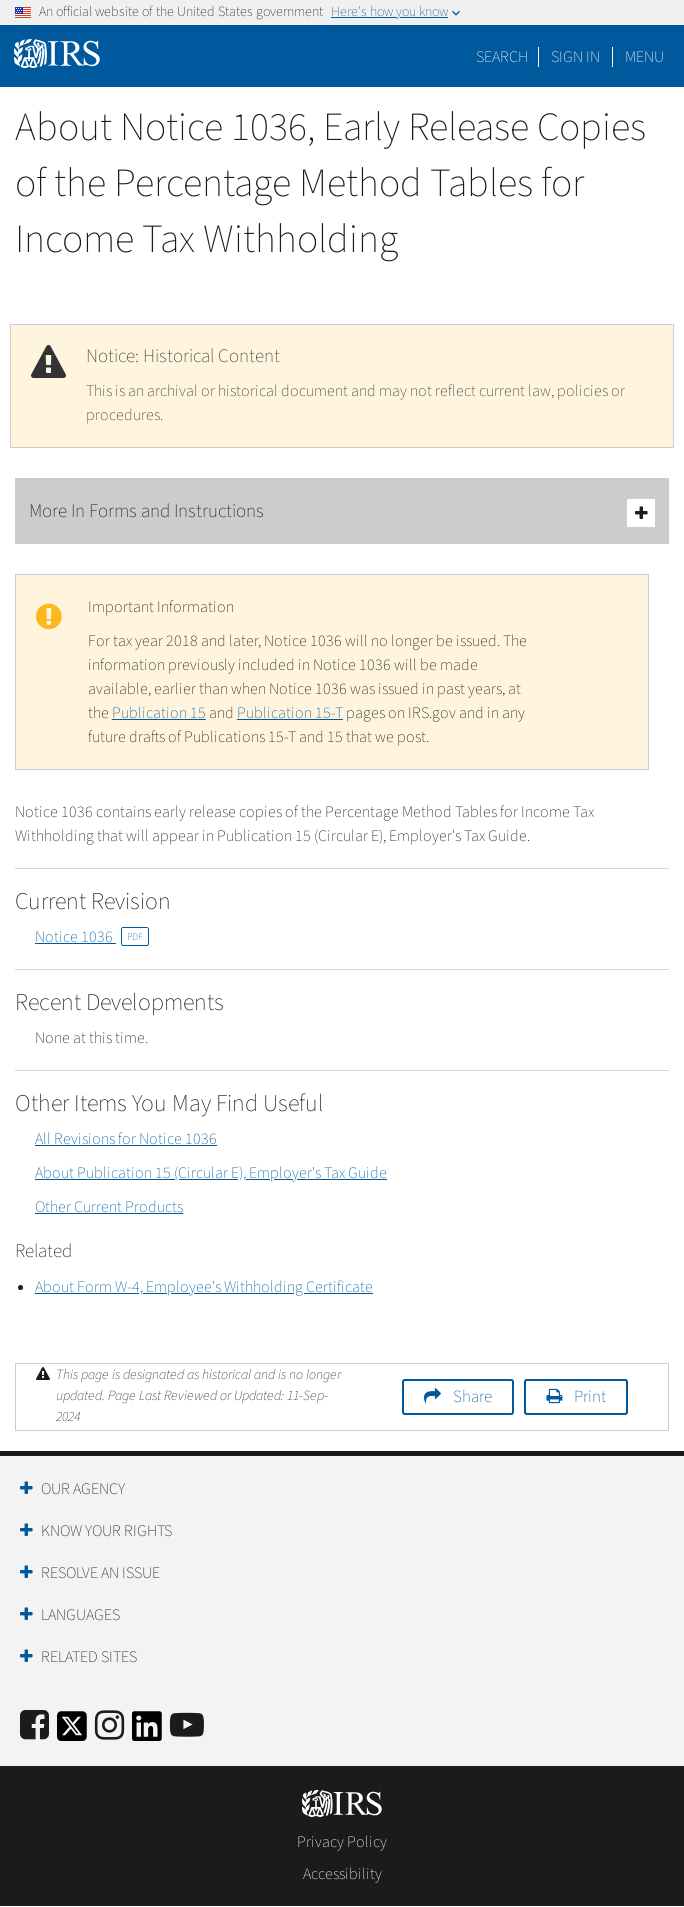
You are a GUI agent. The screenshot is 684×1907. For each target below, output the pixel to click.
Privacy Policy (342, 1842)
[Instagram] (109, 1726)
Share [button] (472, 1397)
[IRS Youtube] (187, 1726)
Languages (80, 1615)
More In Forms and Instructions (342, 512)
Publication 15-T (290, 713)
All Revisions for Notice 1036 (126, 1139)
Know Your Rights (106, 1531)
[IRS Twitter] (72, 1732)
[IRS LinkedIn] (147, 1732)
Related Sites (89, 1657)
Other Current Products (109, 1207)
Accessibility (342, 1874)
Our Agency (83, 1489)
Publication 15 (159, 713)
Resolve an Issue (100, 1573)
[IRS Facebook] (34, 1726)
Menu (644, 57)
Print (590, 1397)
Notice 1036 (92, 937)
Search (502, 57)
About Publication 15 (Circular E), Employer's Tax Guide (211, 1173)
